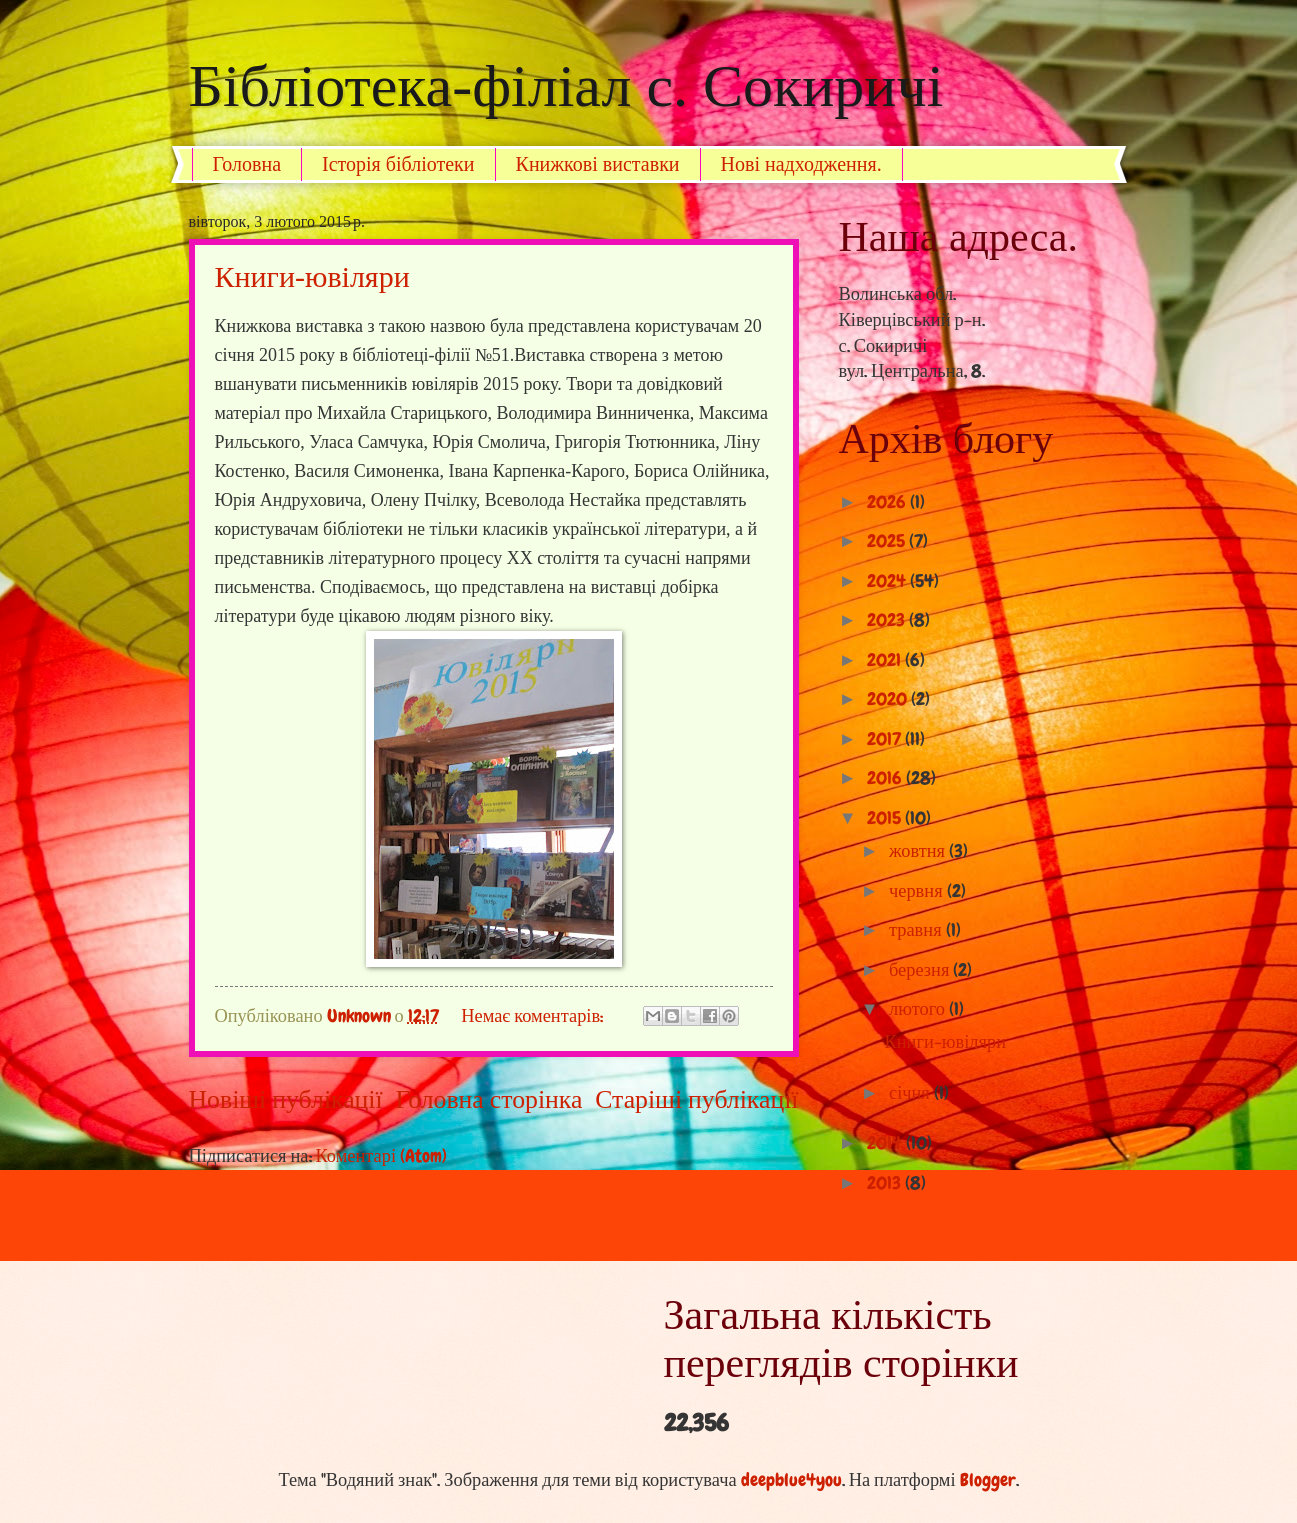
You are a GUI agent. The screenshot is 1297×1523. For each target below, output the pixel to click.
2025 (888, 541)
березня (921, 970)
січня (911, 1093)
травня (917, 930)
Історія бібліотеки (398, 164)
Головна (247, 164)
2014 (886, 1143)
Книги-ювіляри (312, 276)
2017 (886, 739)
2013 (886, 1183)
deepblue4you (791, 1480)
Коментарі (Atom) (382, 1156)
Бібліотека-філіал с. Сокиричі (566, 86)
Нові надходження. (801, 164)
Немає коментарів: (534, 1016)
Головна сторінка (489, 1099)
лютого (919, 1009)
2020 (889, 699)
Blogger (988, 1480)
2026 (888, 502)
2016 (886, 778)
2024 (888, 581)
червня (918, 891)
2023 (888, 620)
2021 (886, 660)
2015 (886, 818)
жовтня (919, 851)
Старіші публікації (696, 1099)
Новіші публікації (286, 1099)
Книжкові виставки (598, 164)
